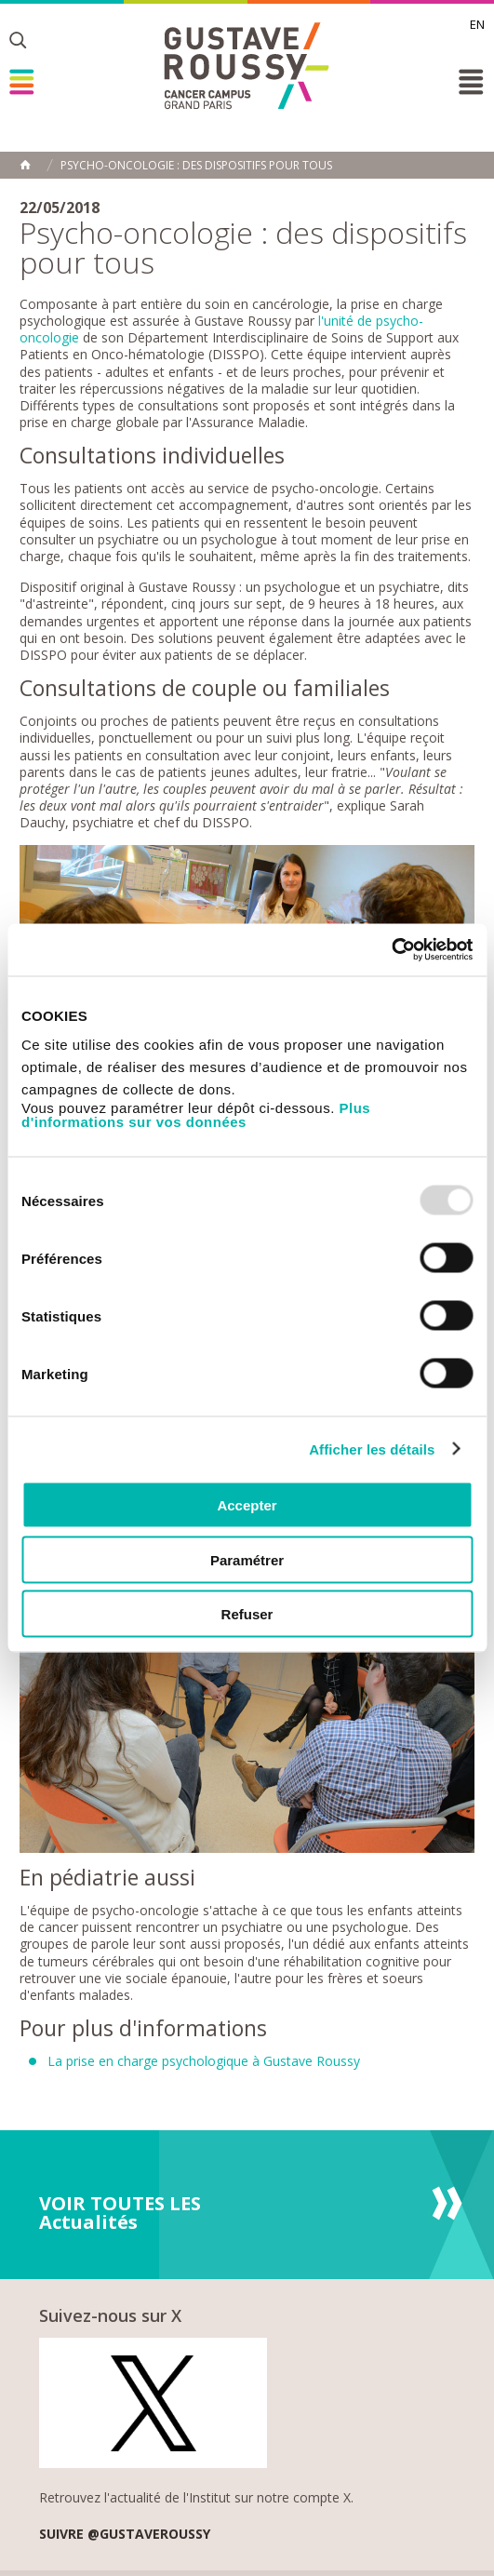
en (477, 24)
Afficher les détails (371, 1448)
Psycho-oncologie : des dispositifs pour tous (196, 165)
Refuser (247, 1614)
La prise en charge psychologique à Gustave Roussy (203, 2061)
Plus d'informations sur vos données (195, 1115)
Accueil (25, 164)
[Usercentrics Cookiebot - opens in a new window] (391, 950)
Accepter (246, 1505)
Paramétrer (247, 1559)
